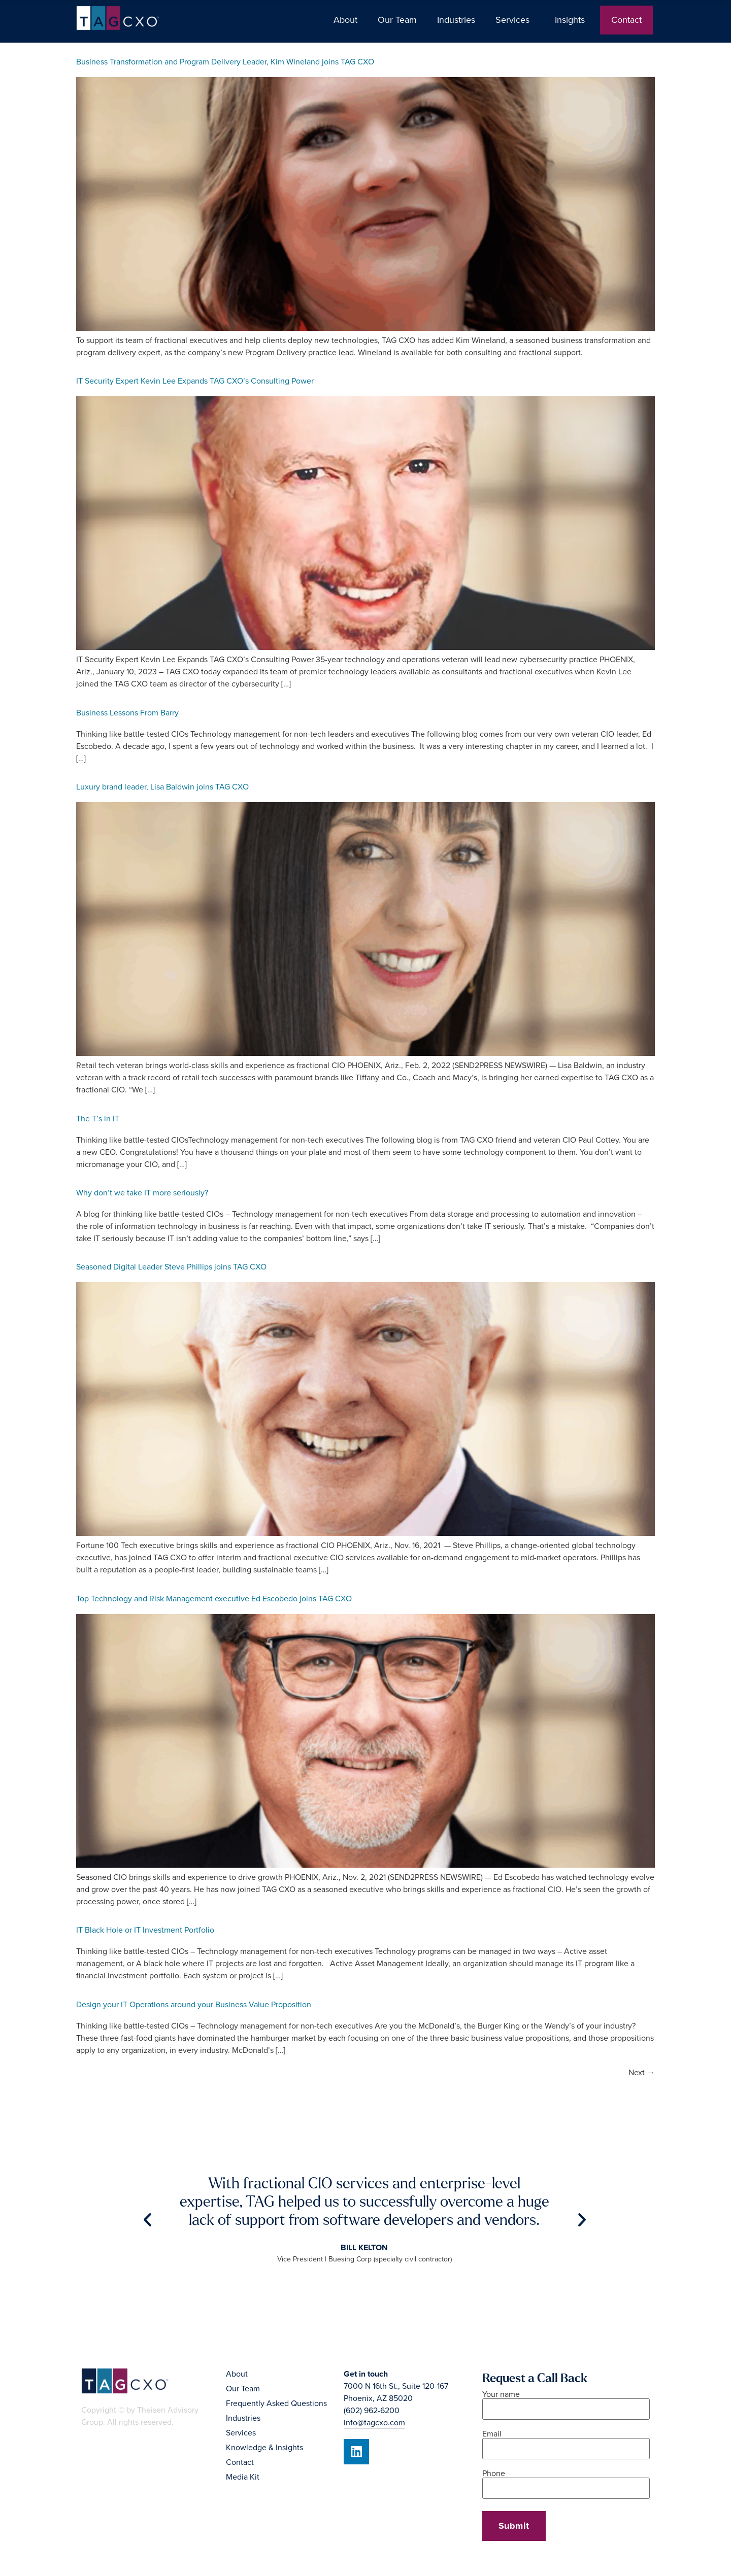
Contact (626, 19)
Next (641, 2073)
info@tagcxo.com (374, 2423)
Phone (566, 2481)
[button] (147, 2219)
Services (515, 19)
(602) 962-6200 (372, 2411)
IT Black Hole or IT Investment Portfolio (145, 1930)
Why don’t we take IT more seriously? (142, 1193)
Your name (566, 2402)
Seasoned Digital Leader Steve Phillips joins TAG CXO (171, 1267)
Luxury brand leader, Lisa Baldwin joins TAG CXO (162, 787)
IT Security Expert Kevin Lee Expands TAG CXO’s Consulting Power (195, 381)
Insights (572, 19)
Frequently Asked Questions (276, 2403)
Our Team (397, 19)
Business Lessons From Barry (127, 713)
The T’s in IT (97, 1119)
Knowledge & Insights (264, 2448)
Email (566, 2442)
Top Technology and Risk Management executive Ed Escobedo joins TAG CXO (214, 1599)
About (345, 19)
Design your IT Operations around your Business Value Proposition (193, 2005)
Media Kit (242, 2477)
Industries (456, 19)
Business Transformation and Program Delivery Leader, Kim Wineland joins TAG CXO (225, 62)
